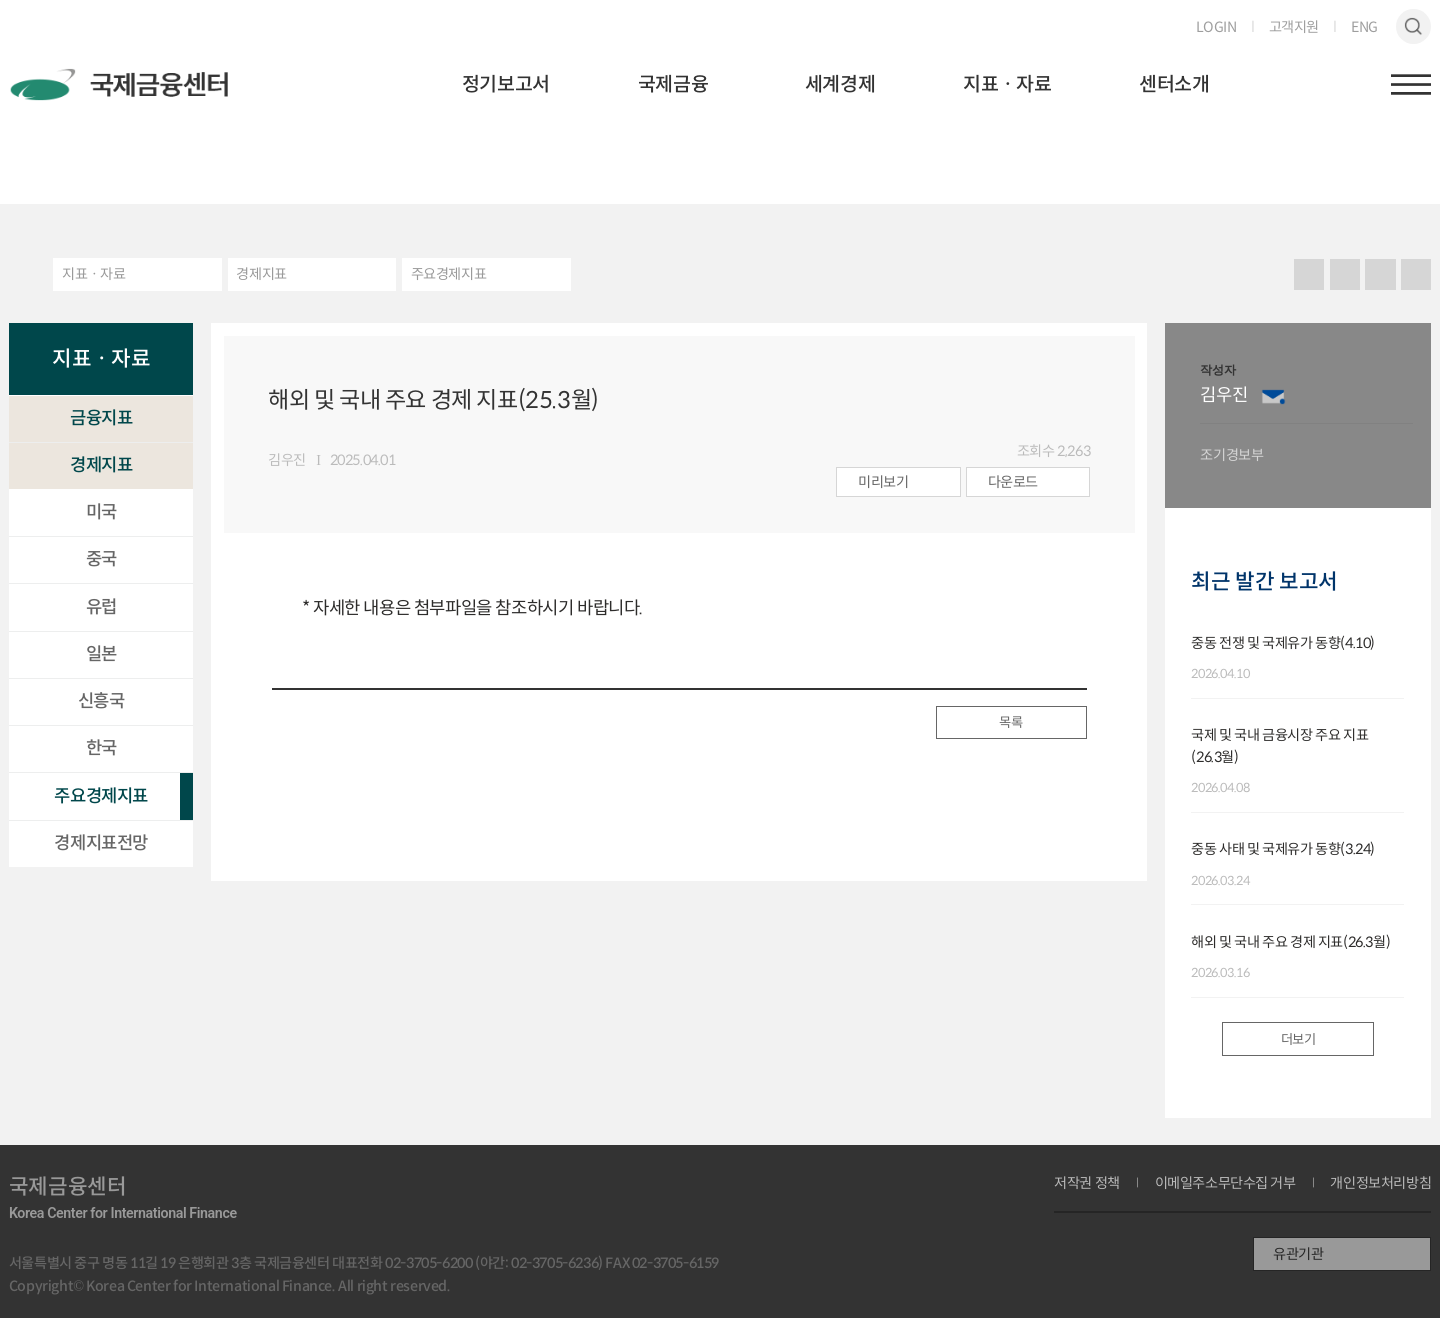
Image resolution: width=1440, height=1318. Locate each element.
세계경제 (840, 84)
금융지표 (101, 418)
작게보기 (1416, 274)
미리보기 (883, 482)
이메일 (1273, 396)
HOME (22, 274)
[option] (1306, 415)
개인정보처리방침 (1380, 1183)
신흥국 (101, 701)
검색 (1414, 27)
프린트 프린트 (1309, 274)
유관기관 (1298, 1254)
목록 (1010, 722)
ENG (1364, 27)
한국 (101, 748)
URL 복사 (1344, 274)
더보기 (1298, 1039)
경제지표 (261, 274)
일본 (101, 654)
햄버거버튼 (1411, 84)
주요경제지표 (449, 274)
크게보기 (1380, 274)
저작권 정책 (1087, 1183)
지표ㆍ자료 (1007, 84)
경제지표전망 (101, 843)
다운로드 (1013, 482)
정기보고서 (506, 84)
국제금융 (673, 84)
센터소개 (1174, 84)
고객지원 (1294, 27)
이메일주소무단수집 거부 (1225, 1183)
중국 (101, 559)
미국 (101, 512)
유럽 (101, 607)
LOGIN (1216, 27)
